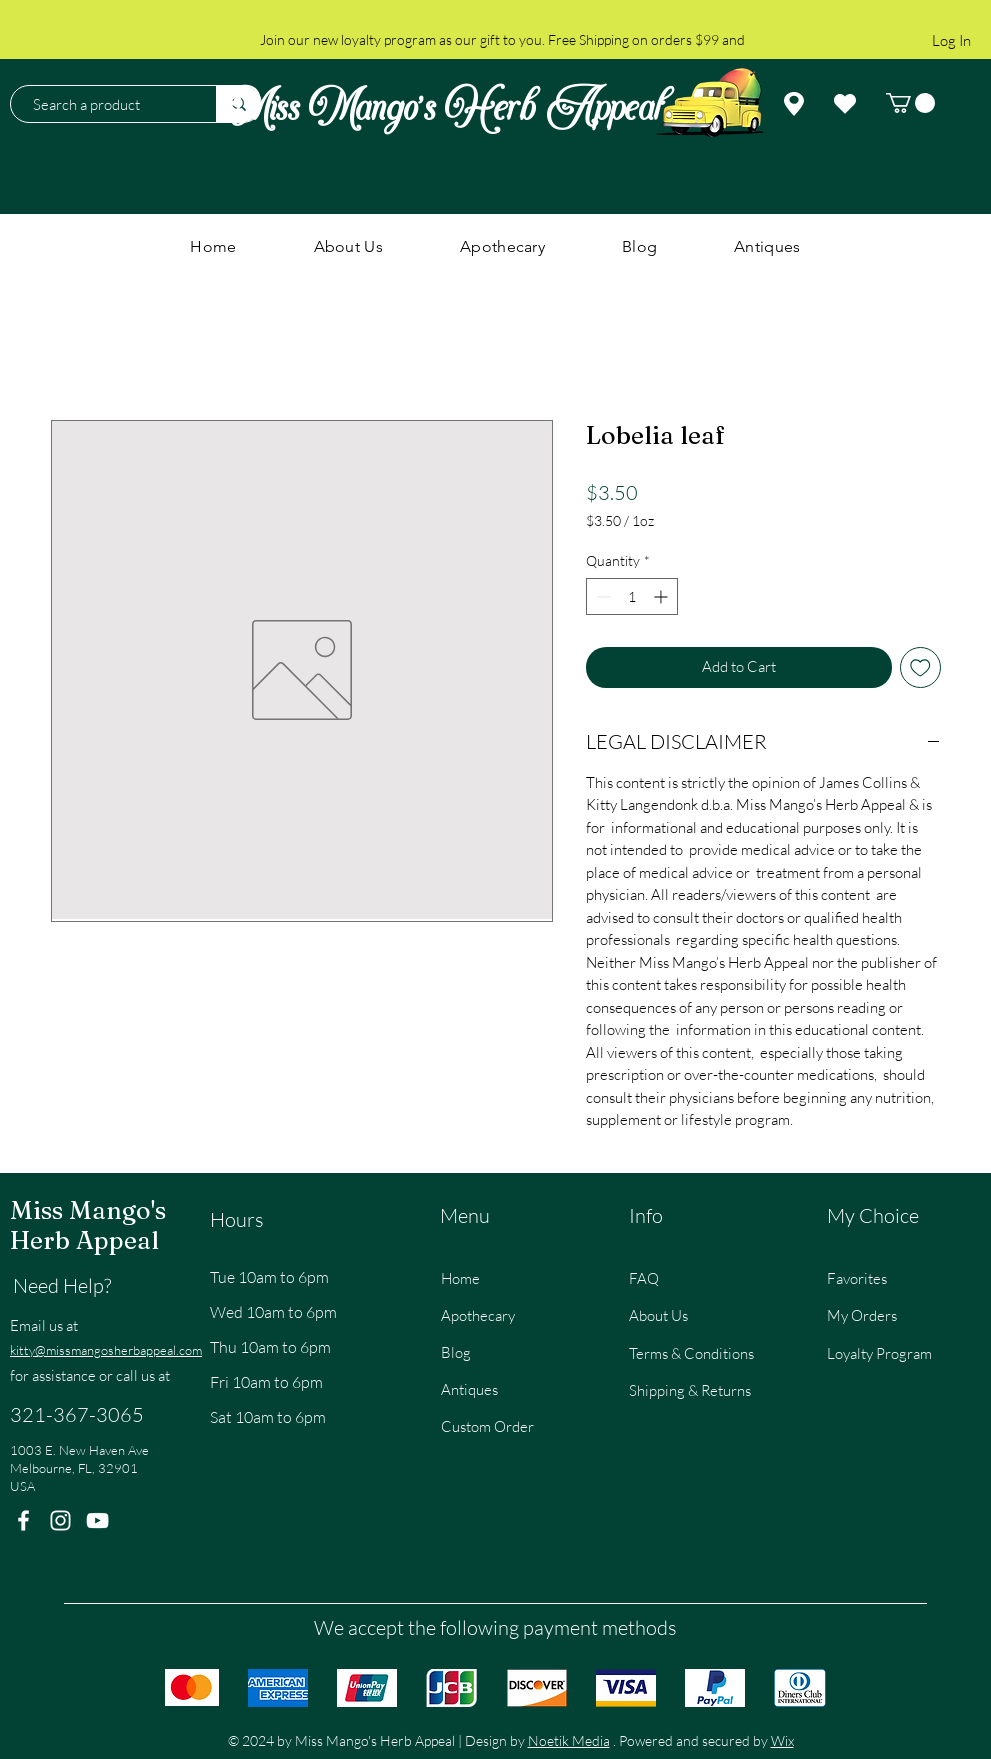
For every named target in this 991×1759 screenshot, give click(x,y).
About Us (658, 1315)
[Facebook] (23, 1520)
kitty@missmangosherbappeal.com (106, 1350)
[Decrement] (601, 596)
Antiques (469, 1389)
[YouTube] (97, 1520)
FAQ (644, 1278)
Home (460, 1278)
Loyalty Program (879, 1353)
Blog (456, 1352)
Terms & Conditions (691, 1353)
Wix (782, 1740)
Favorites (857, 1278)
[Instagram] (60, 1520)
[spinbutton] (632, 596)
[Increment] (662, 596)
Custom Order (487, 1426)
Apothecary (478, 1315)
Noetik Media (569, 1740)
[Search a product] (103, 104)
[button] (910, 103)
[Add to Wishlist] (920, 667)
